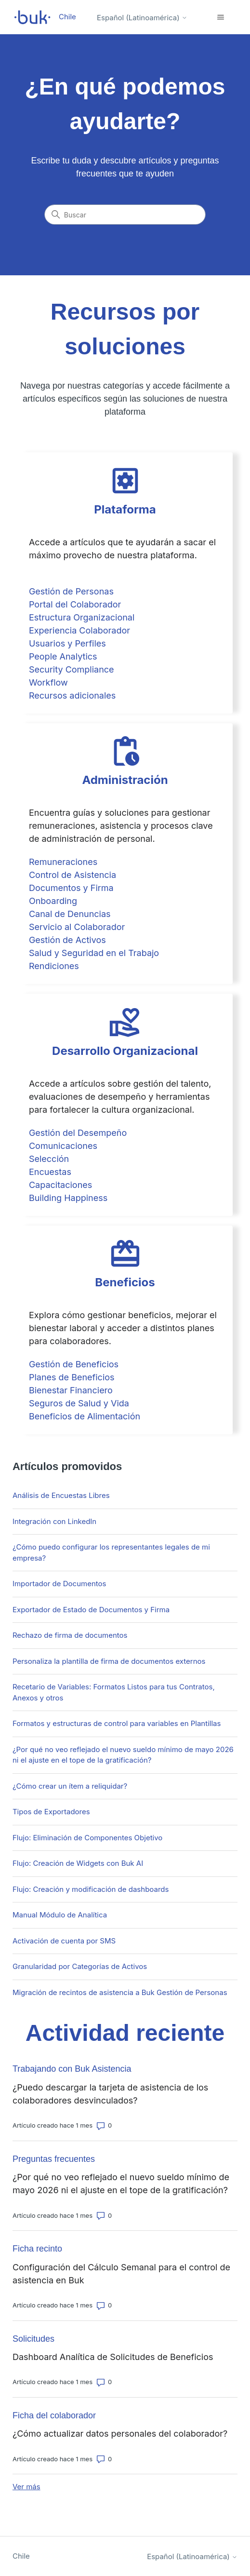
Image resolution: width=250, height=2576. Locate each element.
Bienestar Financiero (71, 1390)
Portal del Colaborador (75, 604)
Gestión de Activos (67, 940)
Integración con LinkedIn (54, 1521)
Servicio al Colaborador (77, 927)
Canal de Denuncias (70, 914)
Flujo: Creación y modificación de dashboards (91, 1889)
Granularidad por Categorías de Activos (80, 1966)
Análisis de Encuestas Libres (61, 1495)
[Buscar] (125, 214)
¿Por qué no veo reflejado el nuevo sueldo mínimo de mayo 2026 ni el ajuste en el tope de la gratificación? (123, 1755)
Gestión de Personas (71, 591)
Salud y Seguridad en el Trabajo (94, 953)
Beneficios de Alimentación (84, 1416)
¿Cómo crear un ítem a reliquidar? (70, 1786)
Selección (49, 1159)
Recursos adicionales (72, 695)
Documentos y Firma (71, 888)
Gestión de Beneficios (73, 1364)
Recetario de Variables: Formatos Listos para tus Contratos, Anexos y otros (114, 1692)
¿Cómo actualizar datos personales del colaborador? (120, 2433)
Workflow (48, 682)
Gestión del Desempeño (78, 1133)
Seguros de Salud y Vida (79, 1403)
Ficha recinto (37, 2248)
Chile (21, 2556)
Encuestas (50, 1172)
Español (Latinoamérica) (142, 17)
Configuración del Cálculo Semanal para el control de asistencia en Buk (121, 2273)
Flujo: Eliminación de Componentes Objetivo (87, 1837)
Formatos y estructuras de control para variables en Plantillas (117, 1723)
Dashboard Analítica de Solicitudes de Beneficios (113, 2357)
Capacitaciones (60, 1185)
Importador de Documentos (59, 1583)
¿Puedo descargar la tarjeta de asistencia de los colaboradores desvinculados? (110, 2093)
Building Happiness (68, 1198)
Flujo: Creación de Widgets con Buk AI (78, 1863)
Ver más (26, 2486)
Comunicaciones (63, 1146)
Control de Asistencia (72, 875)
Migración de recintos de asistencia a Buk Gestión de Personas (120, 1992)
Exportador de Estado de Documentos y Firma (91, 1609)
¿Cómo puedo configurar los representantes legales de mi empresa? (111, 1552)
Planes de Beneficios (72, 1377)
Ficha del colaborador (54, 2415)
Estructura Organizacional (81, 617)
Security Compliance (71, 669)
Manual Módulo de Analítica (60, 1914)
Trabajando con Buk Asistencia (72, 2069)
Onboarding (53, 901)
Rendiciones (54, 966)
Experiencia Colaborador (79, 630)
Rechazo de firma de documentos (70, 1635)
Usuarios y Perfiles (67, 643)
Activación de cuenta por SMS (64, 1940)
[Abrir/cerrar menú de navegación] (220, 17)
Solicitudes (33, 2339)
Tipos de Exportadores (51, 1811)
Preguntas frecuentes (54, 2159)
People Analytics (63, 656)
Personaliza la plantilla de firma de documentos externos (109, 1661)
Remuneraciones (63, 862)
